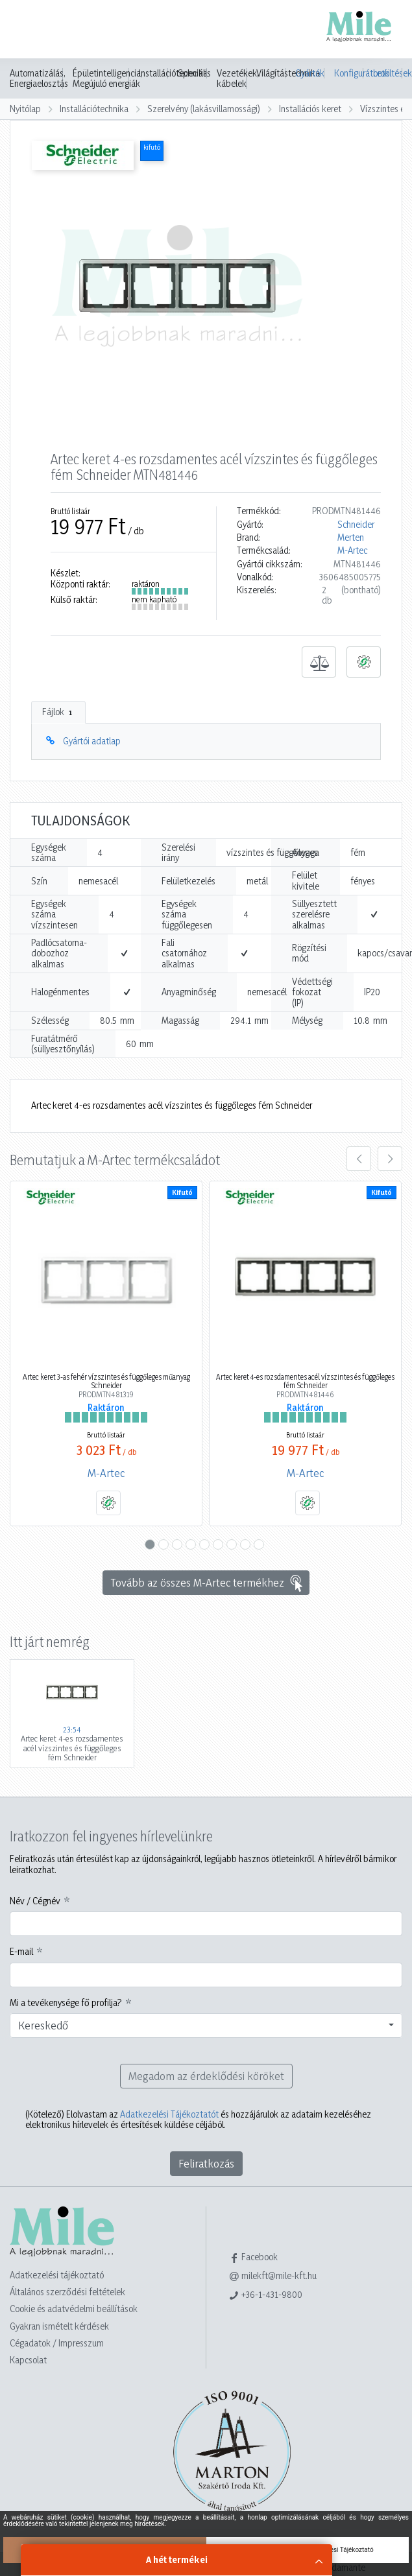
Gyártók (309, 72)
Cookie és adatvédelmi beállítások (74, 2308)
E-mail (21, 1951)
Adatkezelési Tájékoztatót (169, 2114)
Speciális (194, 73)
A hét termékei (177, 2559)
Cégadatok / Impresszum (57, 2342)
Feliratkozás (206, 2163)
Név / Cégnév (35, 1901)
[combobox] (206, 2025)
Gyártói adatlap (92, 740)
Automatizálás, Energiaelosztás (39, 78)
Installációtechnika (94, 108)
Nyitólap (25, 108)
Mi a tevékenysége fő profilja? (66, 2003)
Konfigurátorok (348, 72)
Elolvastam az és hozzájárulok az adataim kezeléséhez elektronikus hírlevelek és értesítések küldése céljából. (198, 2119)
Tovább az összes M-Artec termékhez (208, 1583)
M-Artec (352, 550)
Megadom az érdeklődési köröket (206, 2076)
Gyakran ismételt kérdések (59, 2326)
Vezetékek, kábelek (238, 78)
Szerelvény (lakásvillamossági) (203, 108)
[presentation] (358, 1158)
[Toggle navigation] (28, 30)
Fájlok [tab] (58, 712)
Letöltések (387, 72)
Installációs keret (310, 108)
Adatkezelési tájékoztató (57, 2274)
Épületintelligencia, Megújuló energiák (108, 78)
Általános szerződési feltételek (67, 2291)
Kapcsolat (28, 2359)
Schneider (355, 524)
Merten (350, 537)
